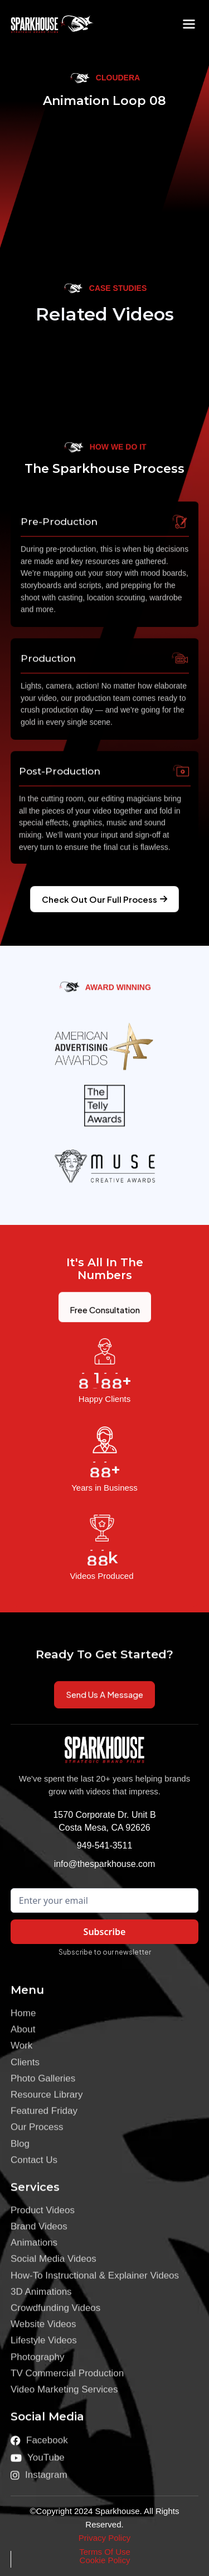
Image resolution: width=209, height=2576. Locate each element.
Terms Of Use (104, 2551)
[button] (188, 24)
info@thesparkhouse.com (104, 1864)
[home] (44, 24)
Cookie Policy (105, 2560)
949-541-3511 (105, 1845)
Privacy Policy (104, 2538)
